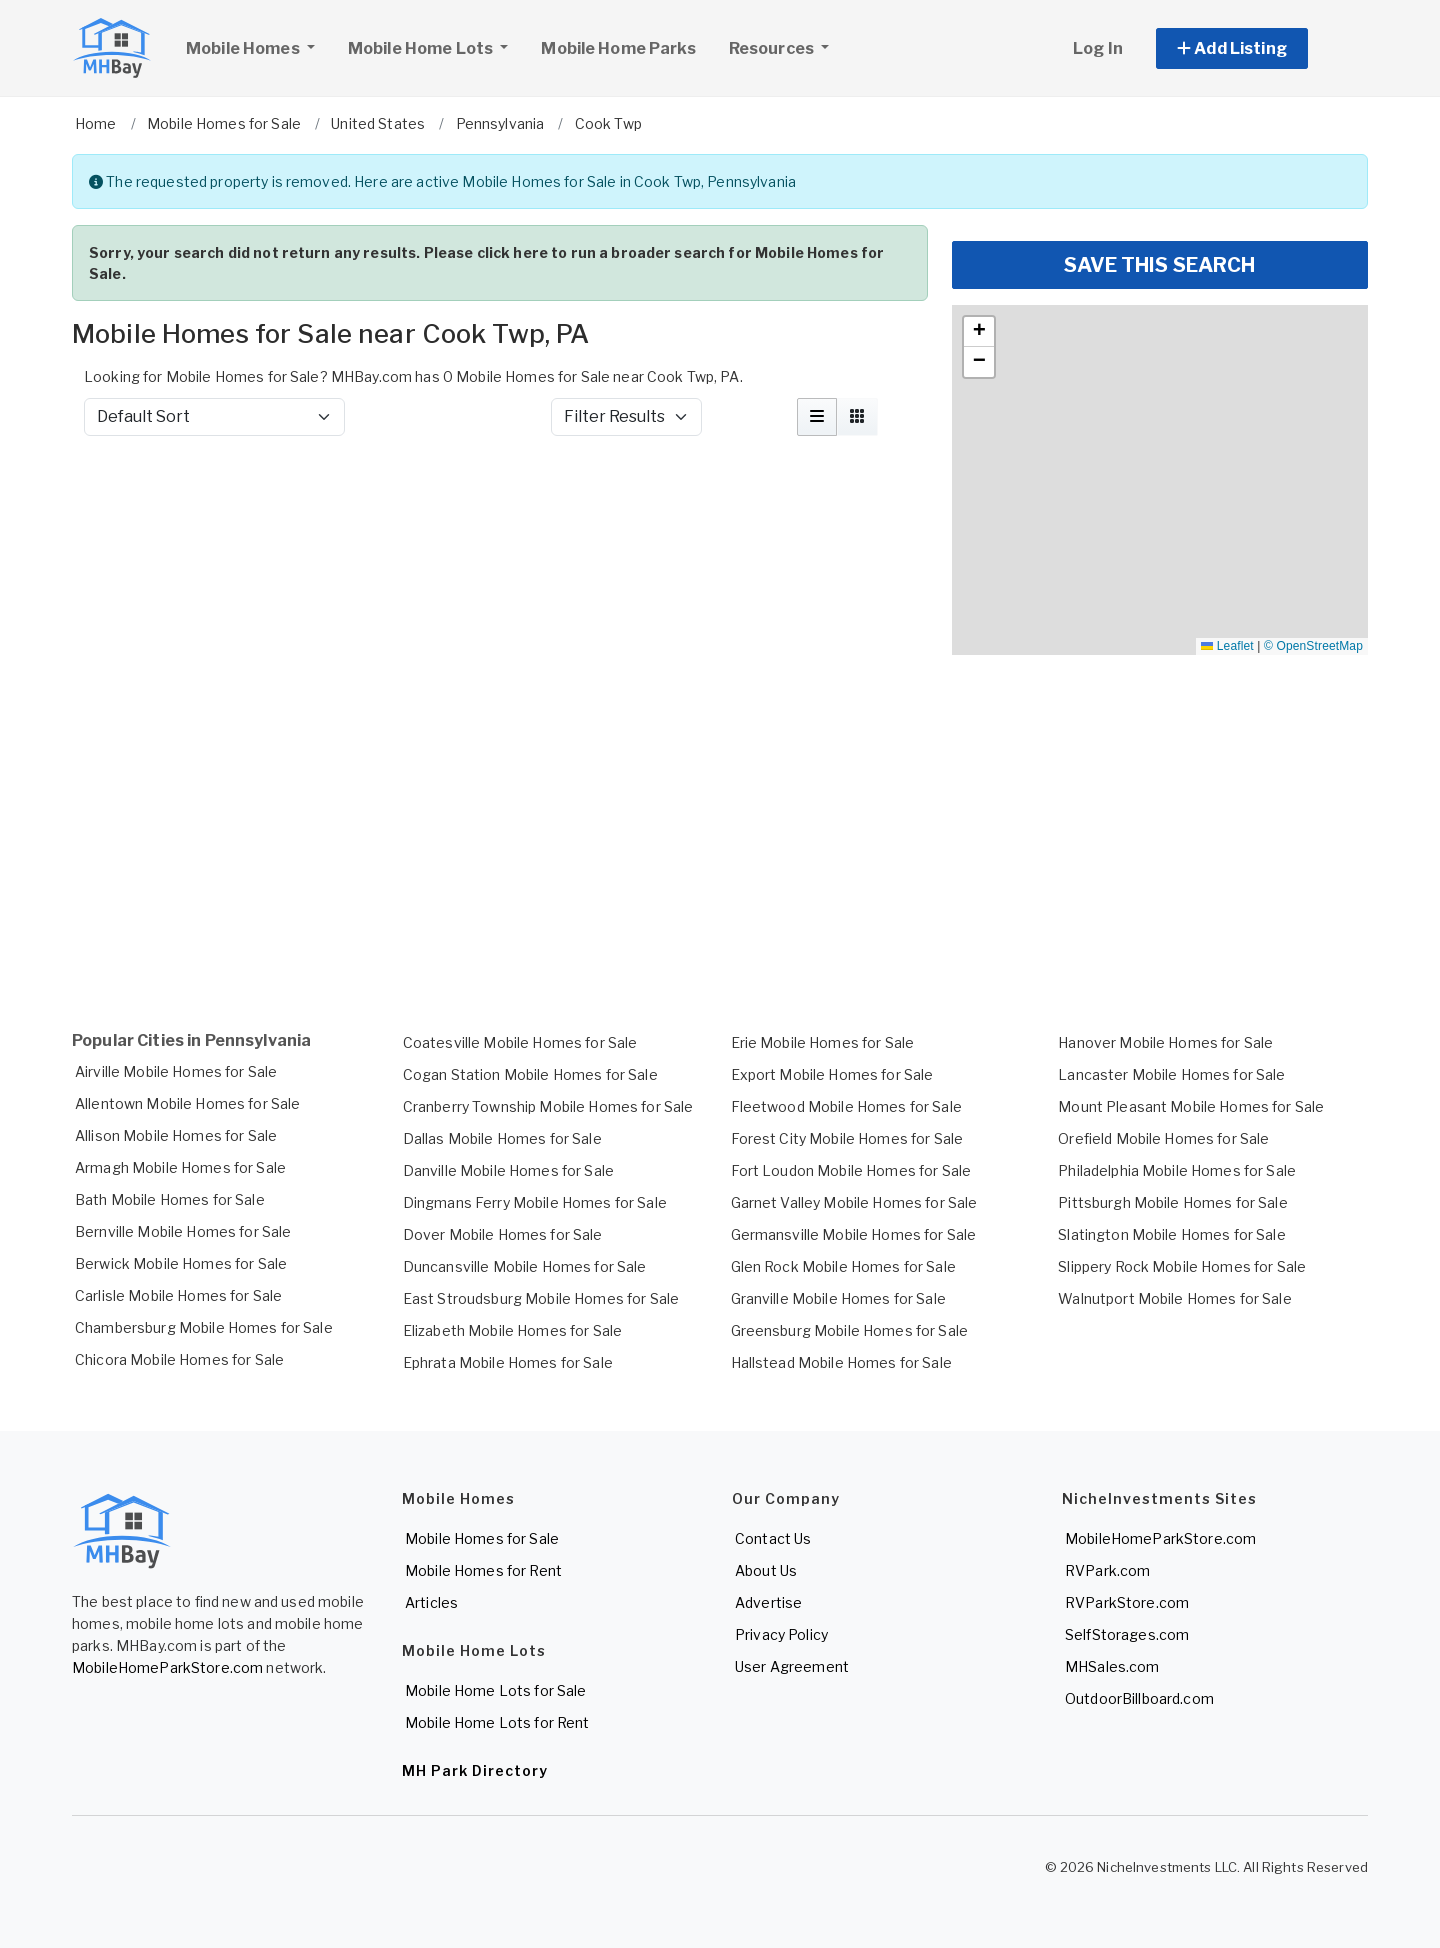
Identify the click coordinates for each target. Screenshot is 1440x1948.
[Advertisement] (500, 505)
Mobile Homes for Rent (483, 1570)
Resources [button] (773, 48)
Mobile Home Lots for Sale (496, 1690)
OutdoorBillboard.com (1139, 1698)
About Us (766, 1570)
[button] (1254, 48)
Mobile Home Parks (618, 48)
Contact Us (773, 1538)
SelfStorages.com (1127, 1634)
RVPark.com (1107, 1570)
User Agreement (792, 1666)
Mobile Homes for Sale (482, 1538)
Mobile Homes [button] (258, 46)
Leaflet (1227, 646)
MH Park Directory (475, 1770)
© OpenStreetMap (1313, 646)
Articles (431, 1602)
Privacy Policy (781, 1634)
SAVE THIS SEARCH (1159, 265)
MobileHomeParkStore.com (167, 1667)
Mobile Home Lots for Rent (497, 1722)
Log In (1098, 48)
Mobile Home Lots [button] (422, 48)
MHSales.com (1112, 1666)
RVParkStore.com (1127, 1602)
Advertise (768, 1602)
